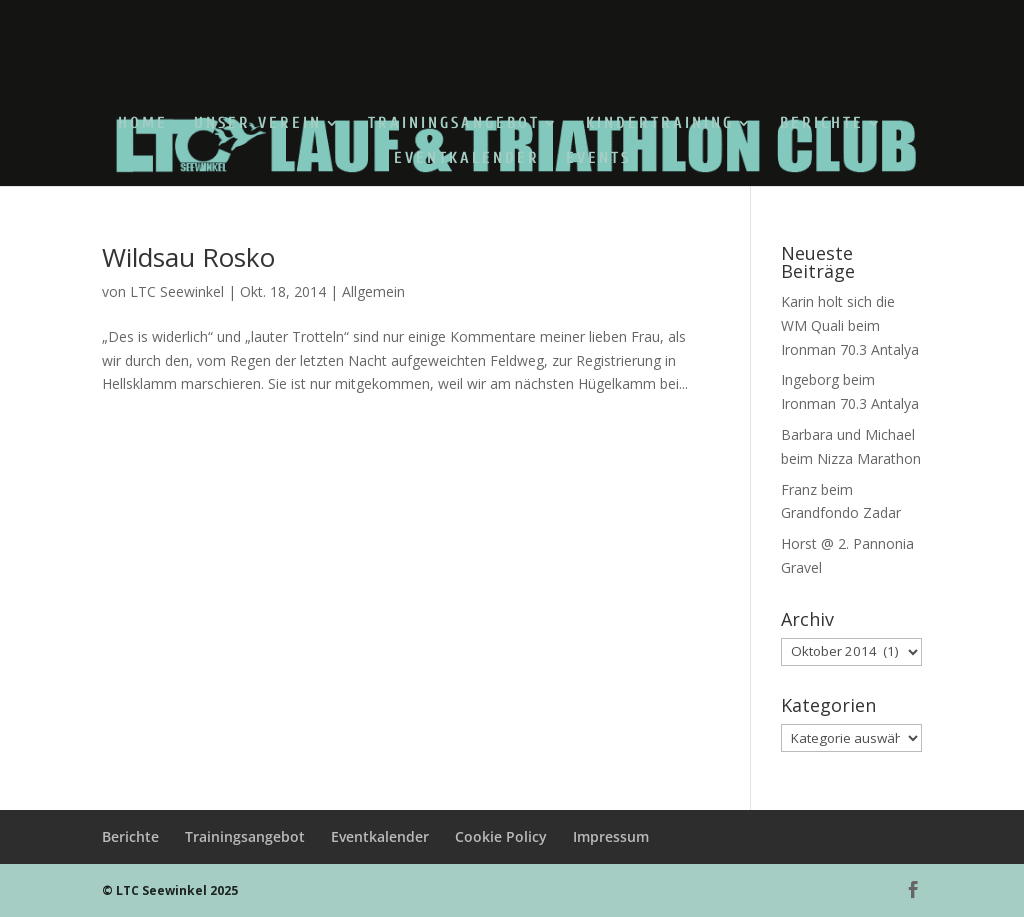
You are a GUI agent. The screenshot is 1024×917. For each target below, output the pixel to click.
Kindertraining (660, 124)
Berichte (822, 124)
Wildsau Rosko (188, 257)
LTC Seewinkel (177, 291)
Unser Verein (258, 124)
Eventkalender (467, 159)
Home (143, 124)
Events (598, 159)
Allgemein (373, 291)
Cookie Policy (501, 836)
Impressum (611, 836)
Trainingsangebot (454, 124)
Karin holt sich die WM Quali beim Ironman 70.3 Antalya (850, 325)
